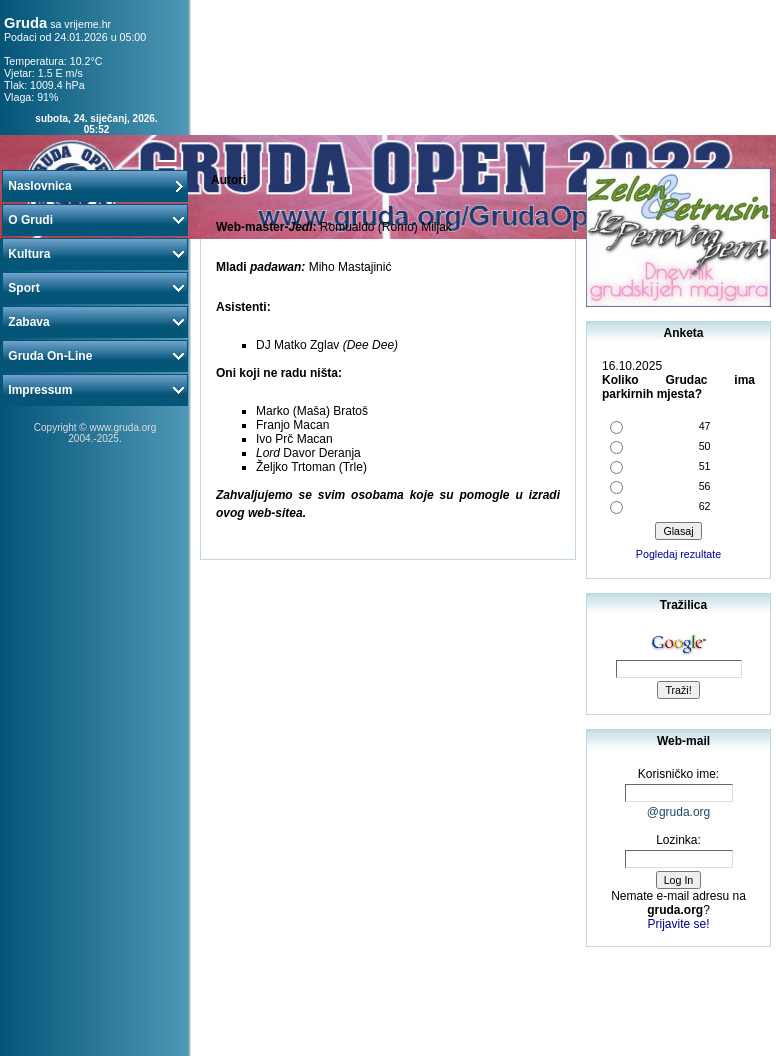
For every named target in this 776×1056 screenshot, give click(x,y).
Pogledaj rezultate (678, 554)
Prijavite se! (678, 924)
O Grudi (95, 220)
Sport (95, 288)
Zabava (95, 322)
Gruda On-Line (95, 356)
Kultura (95, 254)
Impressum (95, 390)
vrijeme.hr (87, 24)
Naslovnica (95, 186)
